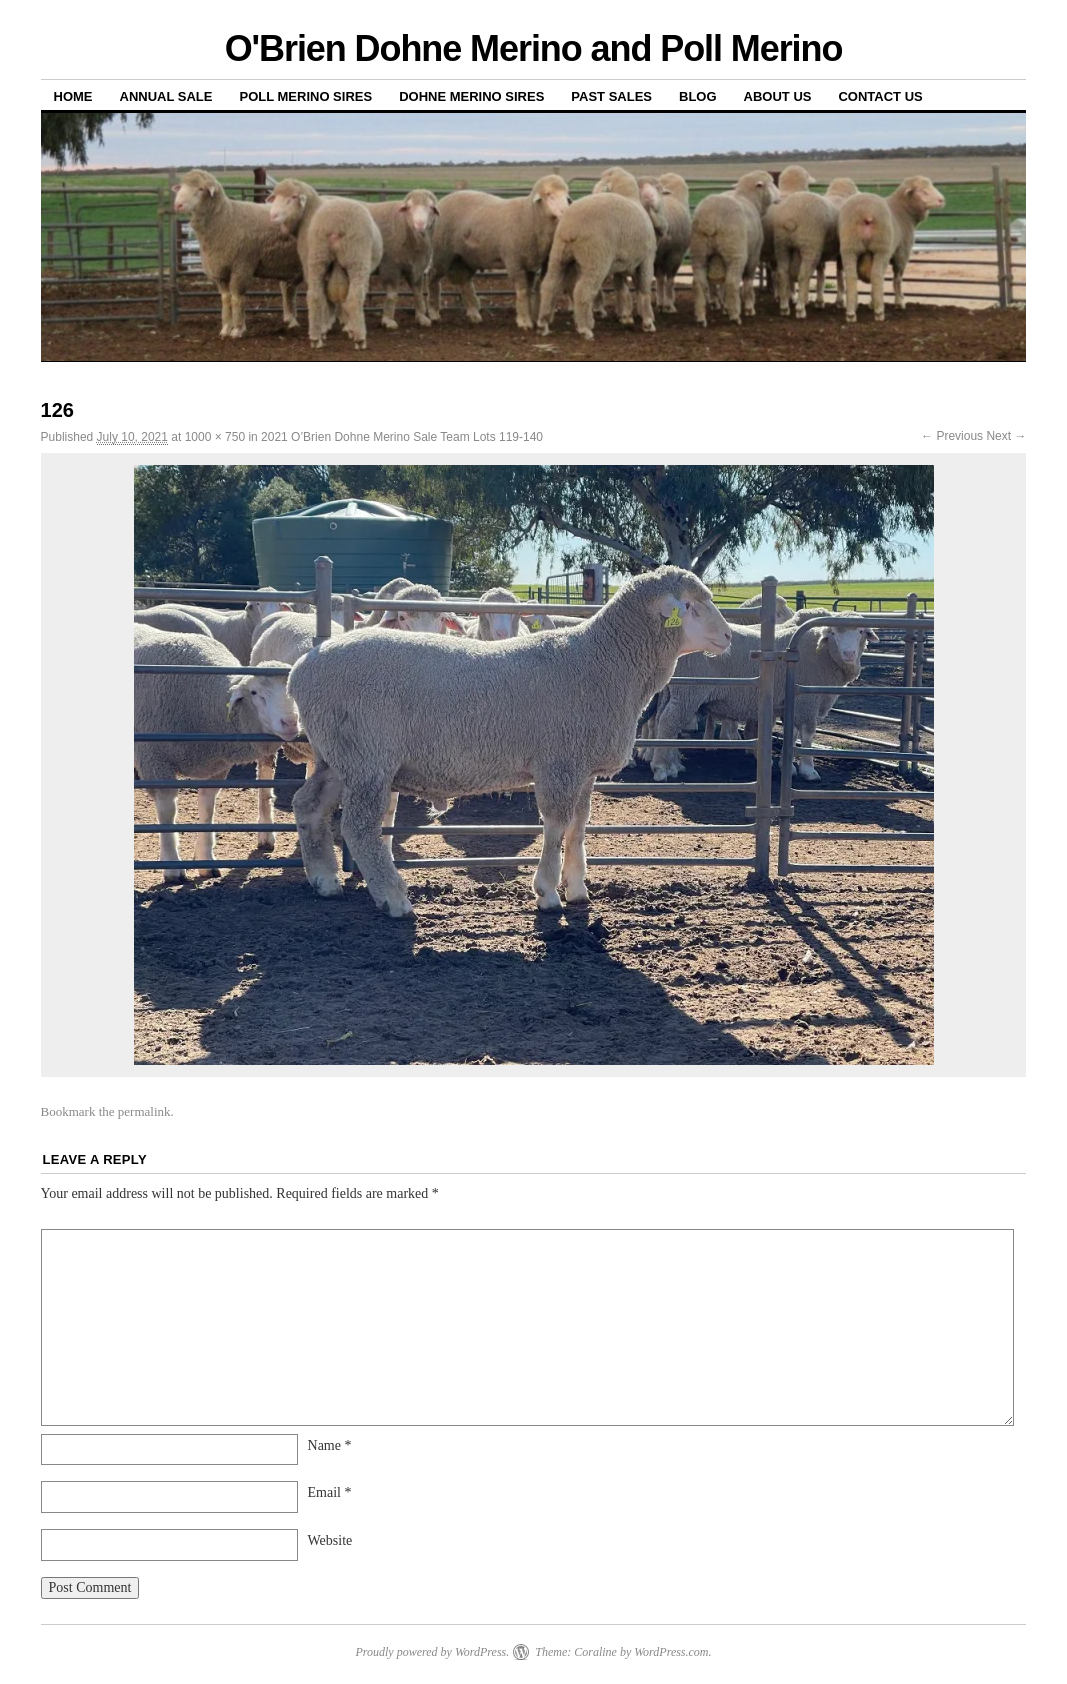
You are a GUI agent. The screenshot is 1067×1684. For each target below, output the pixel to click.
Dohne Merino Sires (471, 96)
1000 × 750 (215, 437)
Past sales (611, 96)
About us (778, 96)
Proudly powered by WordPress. (432, 1652)
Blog (698, 96)
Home (73, 96)
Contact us (880, 96)
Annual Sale (166, 96)
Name (330, 1445)
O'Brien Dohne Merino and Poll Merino (534, 48)
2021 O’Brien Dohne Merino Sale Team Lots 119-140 (402, 437)
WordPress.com (671, 1652)
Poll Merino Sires (305, 96)
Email (330, 1492)
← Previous (952, 436)
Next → (1006, 436)
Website (330, 1540)
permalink (144, 1111)
